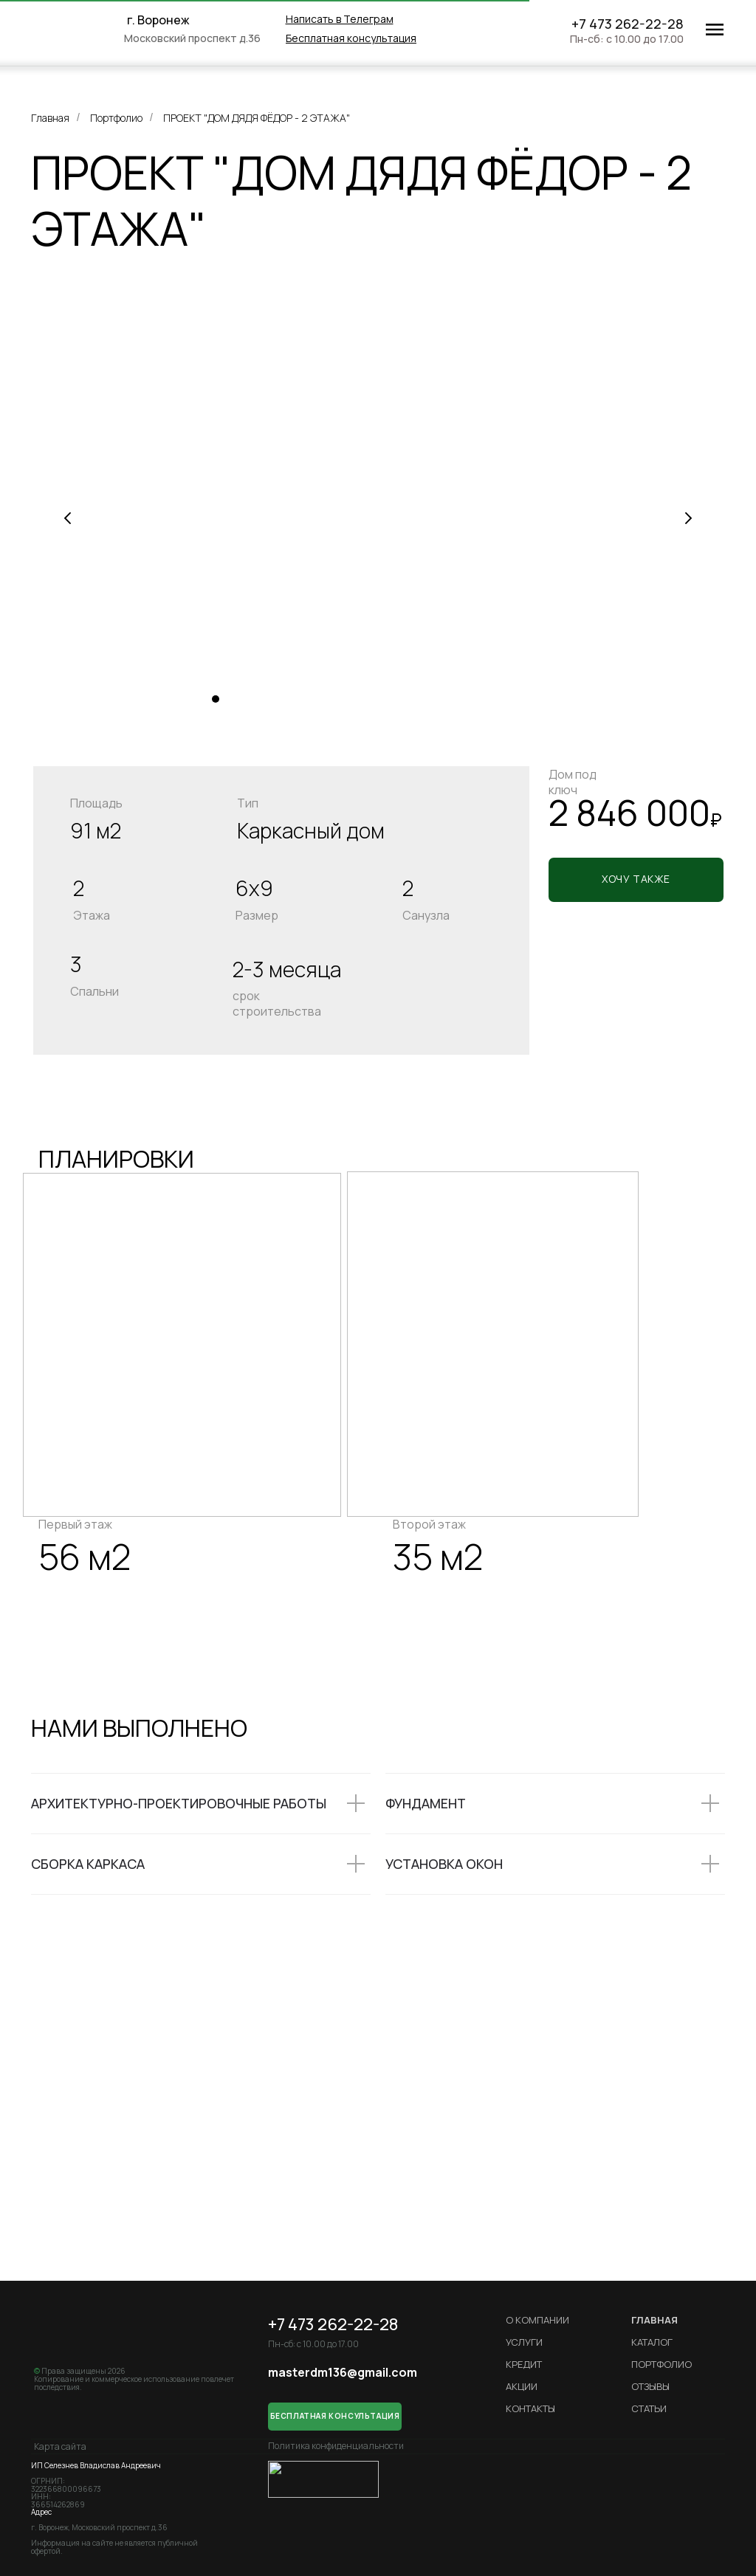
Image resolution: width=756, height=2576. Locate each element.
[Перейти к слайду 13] (392, 699)
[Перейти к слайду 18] (466, 699)
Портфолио (116, 118)
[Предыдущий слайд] (68, 518)
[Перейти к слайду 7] (304, 699)
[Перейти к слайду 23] (540, 699)
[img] (83, 29)
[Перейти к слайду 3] (245, 699)
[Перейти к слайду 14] (407, 699)
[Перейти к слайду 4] (260, 699)
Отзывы (650, 2386)
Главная (50, 118)
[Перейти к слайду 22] (525, 699)
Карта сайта (60, 2446)
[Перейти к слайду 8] (319, 699)
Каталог (652, 2342)
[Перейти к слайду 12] (378, 699)
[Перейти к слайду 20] (496, 699)
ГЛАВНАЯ (654, 2320)
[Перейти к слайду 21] (511, 699)
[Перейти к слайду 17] (452, 699)
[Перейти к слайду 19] (481, 699)
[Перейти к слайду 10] (348, 699)
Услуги (524, 2342)
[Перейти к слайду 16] (437, 699)
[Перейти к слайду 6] (289, 699)
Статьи (649, 2408)
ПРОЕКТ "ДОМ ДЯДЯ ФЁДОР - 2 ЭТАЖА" (256, 118)
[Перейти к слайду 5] (274, 699)
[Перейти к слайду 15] (422, 699)
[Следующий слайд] (688, 518)
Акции (521, 2386)
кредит (524, 2364)
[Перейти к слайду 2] (230, 699)
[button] (351, 38)
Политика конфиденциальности (336, 2445)
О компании (537, 2320)
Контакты (530, 2408)
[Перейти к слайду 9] (333, 699)
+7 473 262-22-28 (627, 23)
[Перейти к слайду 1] (215, 699)
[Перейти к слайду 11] (363, 699)
